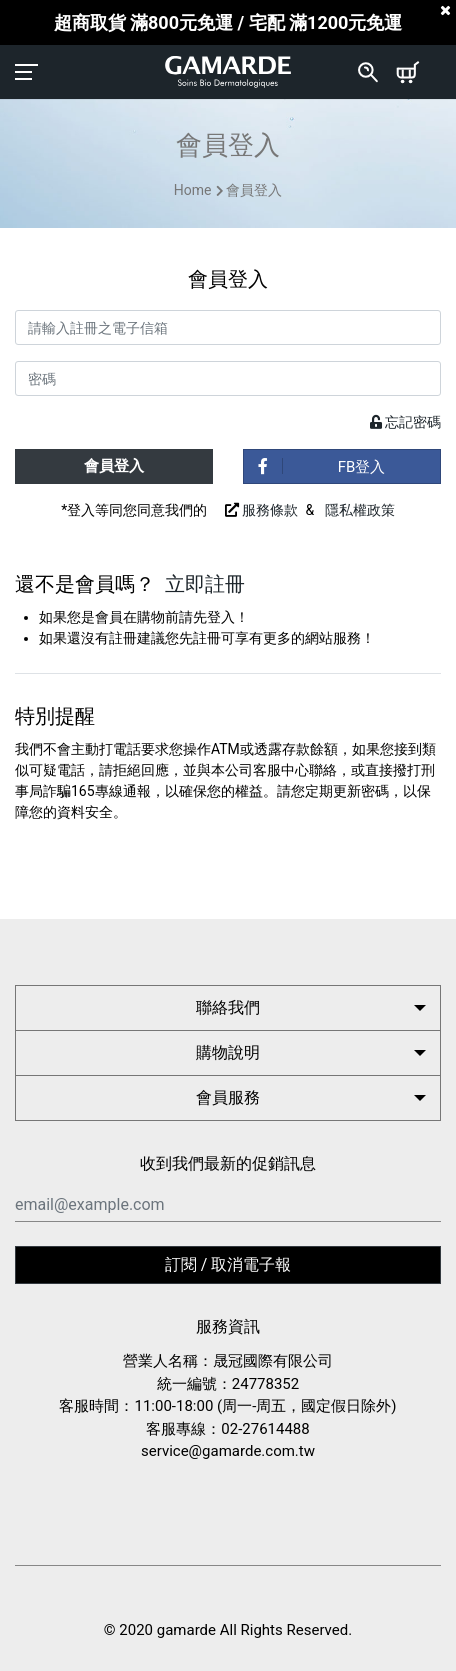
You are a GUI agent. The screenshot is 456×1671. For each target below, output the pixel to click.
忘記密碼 (405, 422)
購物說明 (228, 1052)
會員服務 (228, 1097)
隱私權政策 (360, 510)
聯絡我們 (228, 1007)
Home (193, 190)
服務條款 (270, 510)
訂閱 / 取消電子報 (228, 1264)
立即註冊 (205, 584)
